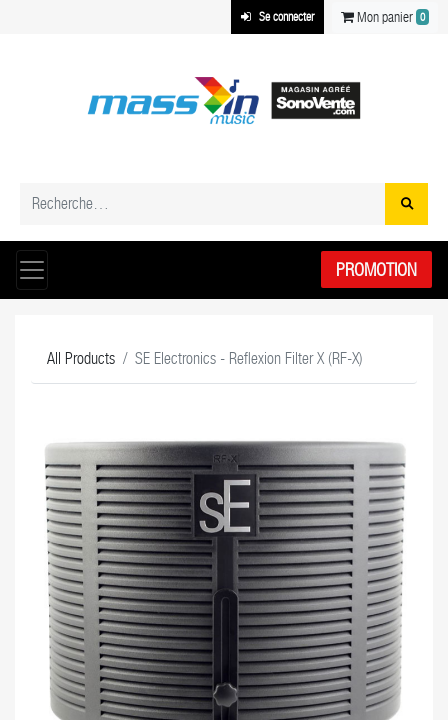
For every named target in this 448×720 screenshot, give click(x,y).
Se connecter (277, 17)
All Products (81, 358)
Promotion (376, 269)
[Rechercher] (406, 204)
